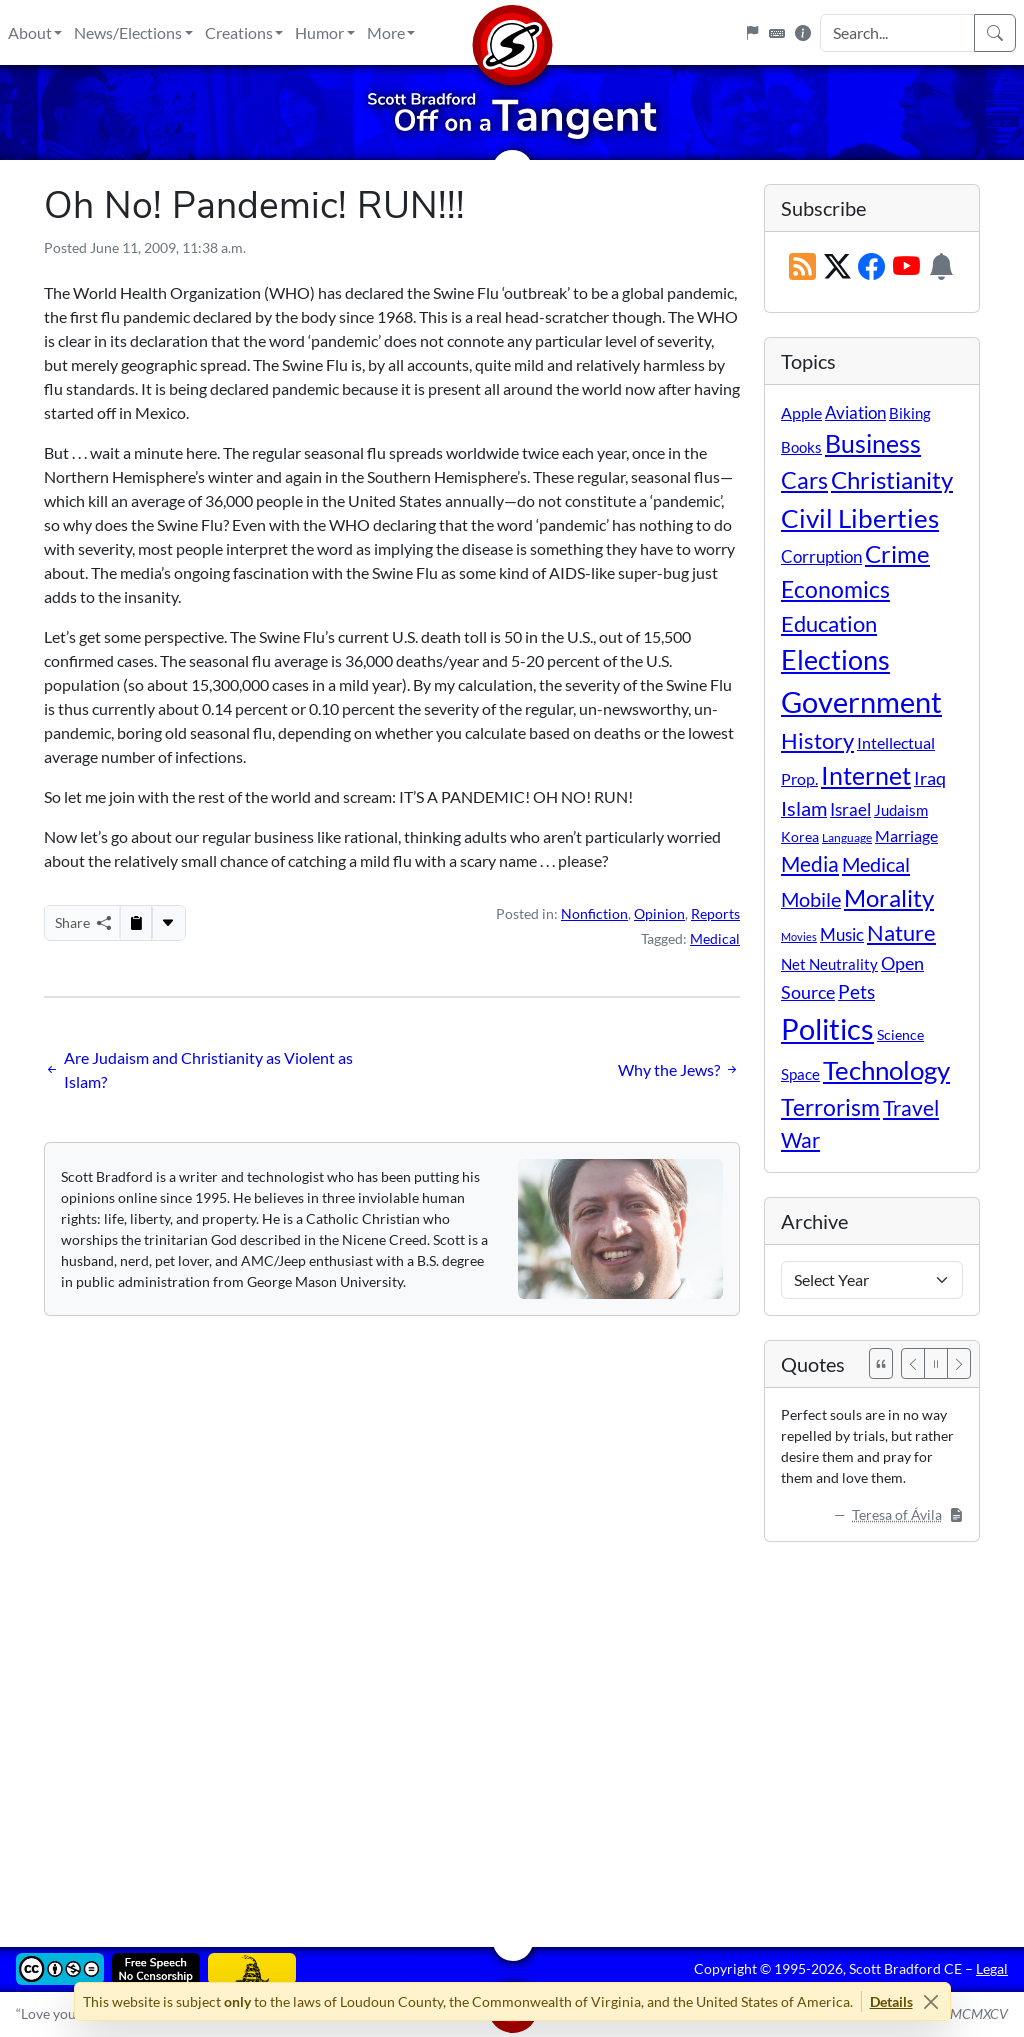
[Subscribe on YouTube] (906, 267)
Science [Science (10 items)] (900, 1034)
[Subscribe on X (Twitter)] (837, 267)
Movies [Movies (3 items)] (799, 936)
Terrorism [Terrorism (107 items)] (830, 1107)
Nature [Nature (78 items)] (901, 932)
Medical (715, 938)
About (30, 32)
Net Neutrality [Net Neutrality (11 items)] (829, 964)
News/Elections (128, 32)
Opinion (659, 913)
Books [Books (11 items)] (801, 447)
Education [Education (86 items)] (829, 623)
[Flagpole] (752, 33)
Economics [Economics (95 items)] (835, 589)
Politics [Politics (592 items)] (827, 1028)
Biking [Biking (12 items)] (910, 413)
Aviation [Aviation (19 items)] (855, 413)
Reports (715, 913)
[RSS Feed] (802, 267)
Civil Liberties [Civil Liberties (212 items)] (860, 518)
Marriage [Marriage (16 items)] (906, 835)
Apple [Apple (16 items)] (801, 412)
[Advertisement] (512, 1730)
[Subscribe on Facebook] (871, 267)
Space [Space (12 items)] (800, 1074)
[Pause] (936, 1363)
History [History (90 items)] (817, 740)
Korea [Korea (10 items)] (800, 836)
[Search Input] (897, 33)
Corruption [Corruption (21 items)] (821, 556)
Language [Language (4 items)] (847, 837)
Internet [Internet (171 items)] (866, 775)
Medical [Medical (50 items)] (876, 864)
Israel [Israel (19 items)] (850, 810)
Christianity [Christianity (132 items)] (892, 480)
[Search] (995, 33)
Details (891, 2001)
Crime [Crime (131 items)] (897, 554)
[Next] (959, 1363)
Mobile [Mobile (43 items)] (811, 899)
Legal (992, 1968)
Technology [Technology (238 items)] (886, 1070)
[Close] (931, 2001)
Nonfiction (594, 913)
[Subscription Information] (941, 267)
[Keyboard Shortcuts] (777, 33)
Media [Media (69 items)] (810, 864)
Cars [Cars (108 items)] (804, 480)
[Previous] (913, 1363)
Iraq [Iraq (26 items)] (930, 778)
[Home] (512, 32)
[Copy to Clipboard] (136, 923)
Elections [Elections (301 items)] (835, 660)
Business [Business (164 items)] (873, 443)
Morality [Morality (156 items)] (889, 897)
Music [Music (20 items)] (842, 934)
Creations (239, 32)
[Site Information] (803, 33)
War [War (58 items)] (800, 1140)
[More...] (168, 923)
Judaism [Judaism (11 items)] (901, 810)
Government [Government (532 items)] (861, 701)
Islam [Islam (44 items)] (804, 808)
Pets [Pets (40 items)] (856, 991)
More (386, 32)
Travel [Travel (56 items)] (911, 1108)
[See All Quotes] (881, 1363)
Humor (319, 32)
